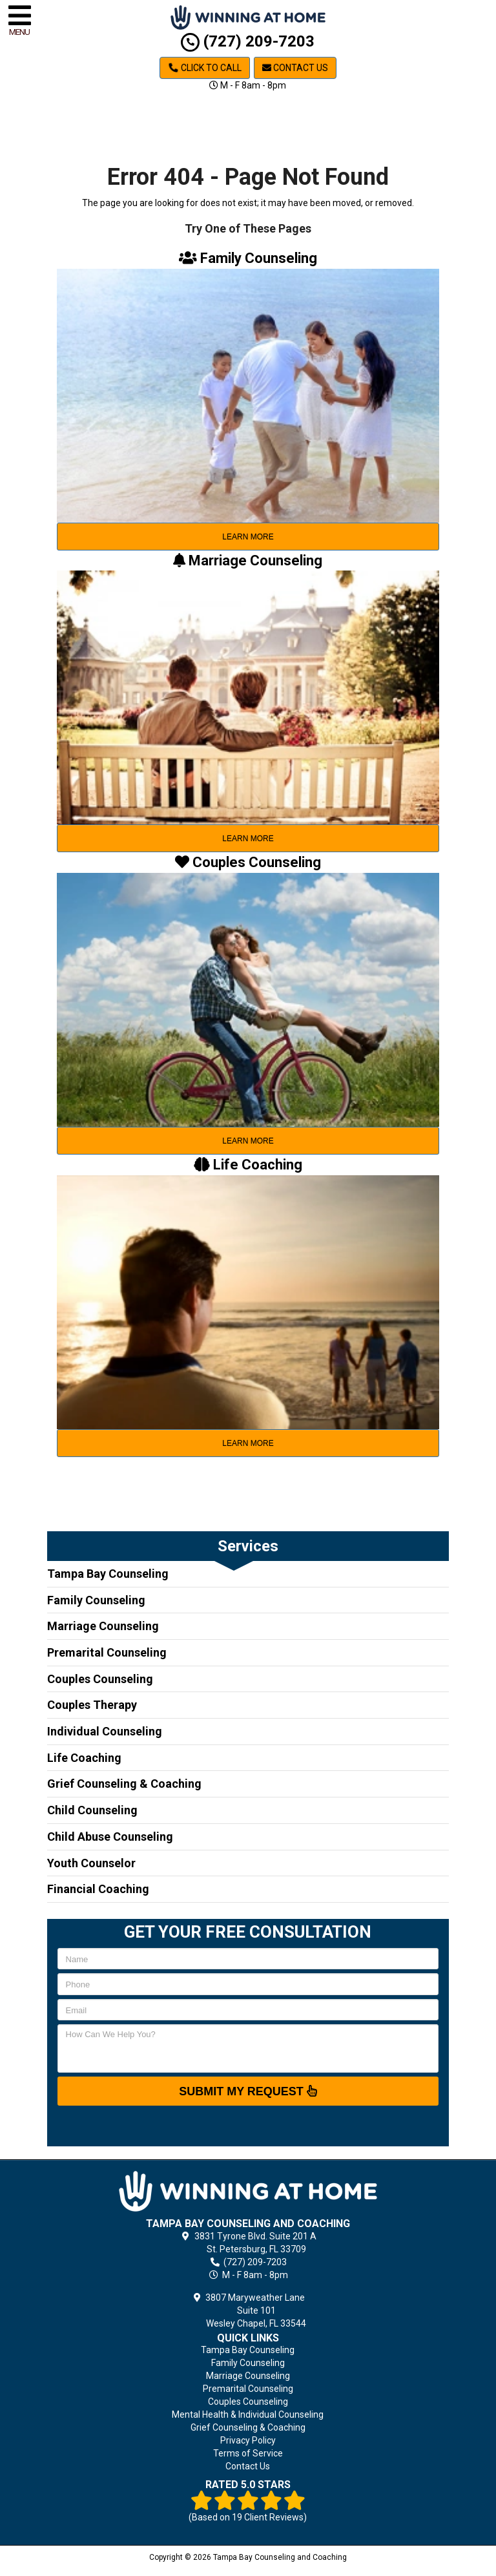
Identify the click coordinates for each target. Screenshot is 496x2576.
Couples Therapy (92, 1705)
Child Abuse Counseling (110, 1836)
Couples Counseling (100, 1679)
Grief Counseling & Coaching (124, 1783)
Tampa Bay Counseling (108, 1573)
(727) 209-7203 (248, 41)
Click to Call (205, 68)
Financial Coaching (98, 1889)
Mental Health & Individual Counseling (248, 2414)
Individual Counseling (104, 1731)
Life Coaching (84, 1757)
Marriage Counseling (103, 1626)
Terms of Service (248, 2453)
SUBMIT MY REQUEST (248, 2091)
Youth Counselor (91, 1863)
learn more (247, 536)
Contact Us (295, 68)
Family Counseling (96, 1600)
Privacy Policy (248, 2440)
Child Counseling (92, 1810)
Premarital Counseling (107, 1652)
